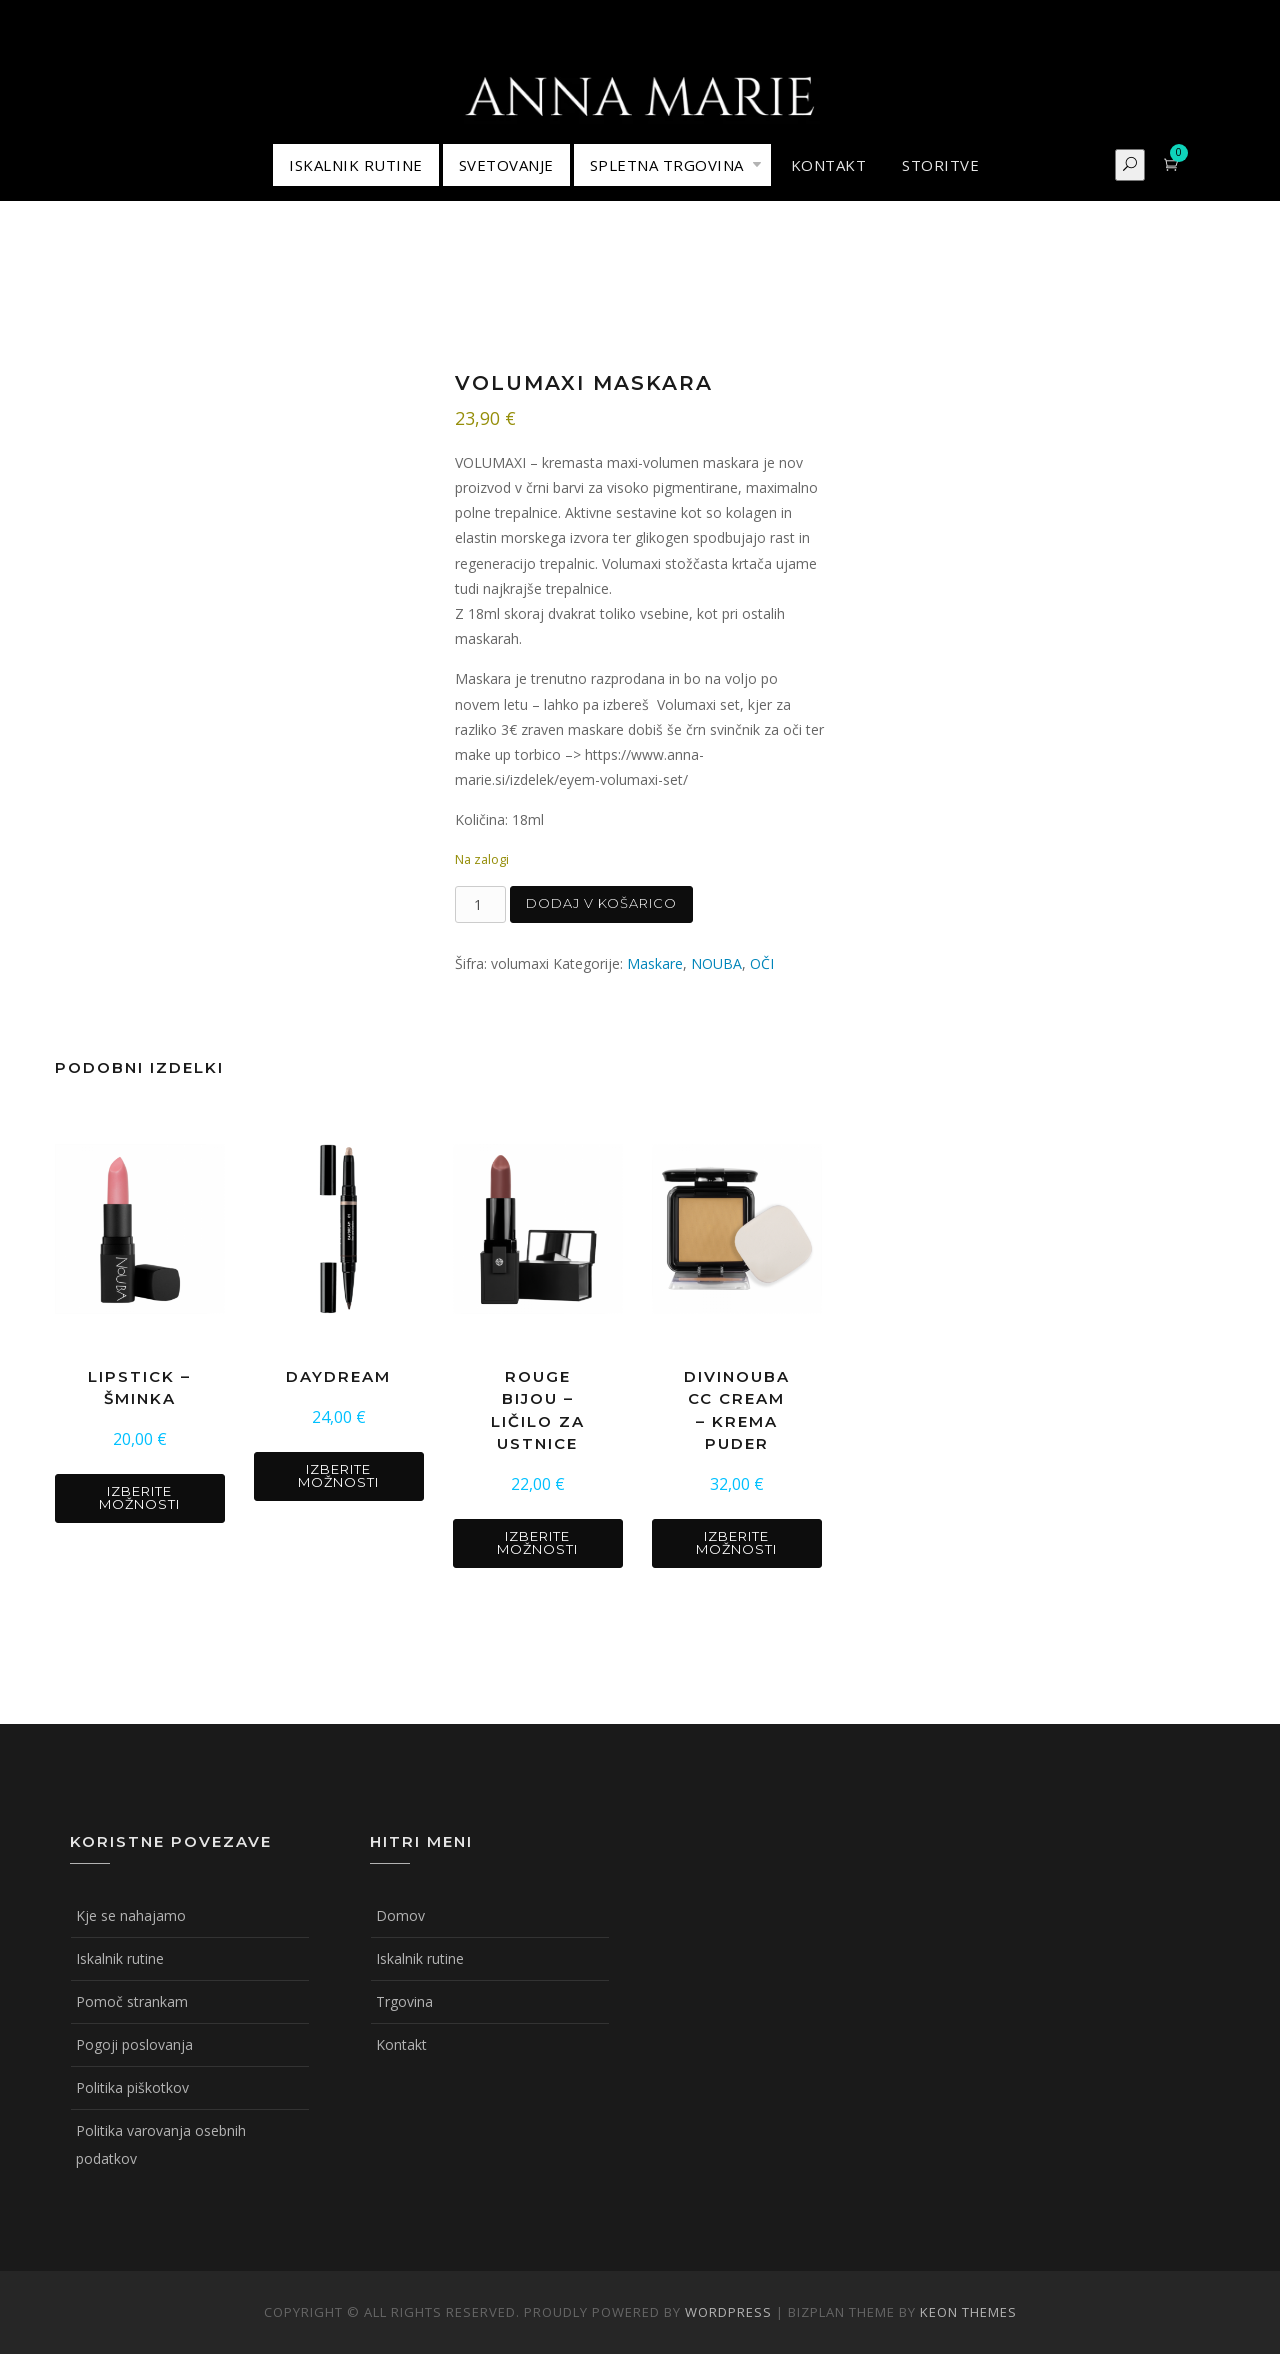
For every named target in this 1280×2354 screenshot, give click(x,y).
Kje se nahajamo (131, 1915)
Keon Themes (968, 2312)
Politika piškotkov (132, 2087)
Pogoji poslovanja (134, 2044)
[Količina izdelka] (480, 904)
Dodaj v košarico (601, 903)
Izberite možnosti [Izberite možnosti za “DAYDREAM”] (338, 1475)
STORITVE (940, 165)
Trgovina (404, 2001)
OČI (762, 963)
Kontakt (401, 2044)
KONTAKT (829, 165)
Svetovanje (506, 165)
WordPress (728, 2312)
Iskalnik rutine (120, 1958)
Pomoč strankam (132, 2001)
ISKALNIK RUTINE (356, 165)
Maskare (655, 963)
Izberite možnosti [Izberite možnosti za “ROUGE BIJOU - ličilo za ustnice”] (537, 1542)
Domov (400, 1915)
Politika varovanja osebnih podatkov (161, 2144)
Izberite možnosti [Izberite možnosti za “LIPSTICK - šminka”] (139, 1497)
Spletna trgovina (667, 165)
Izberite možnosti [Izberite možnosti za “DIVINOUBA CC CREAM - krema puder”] (736, 1542)
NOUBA (716, 963)
